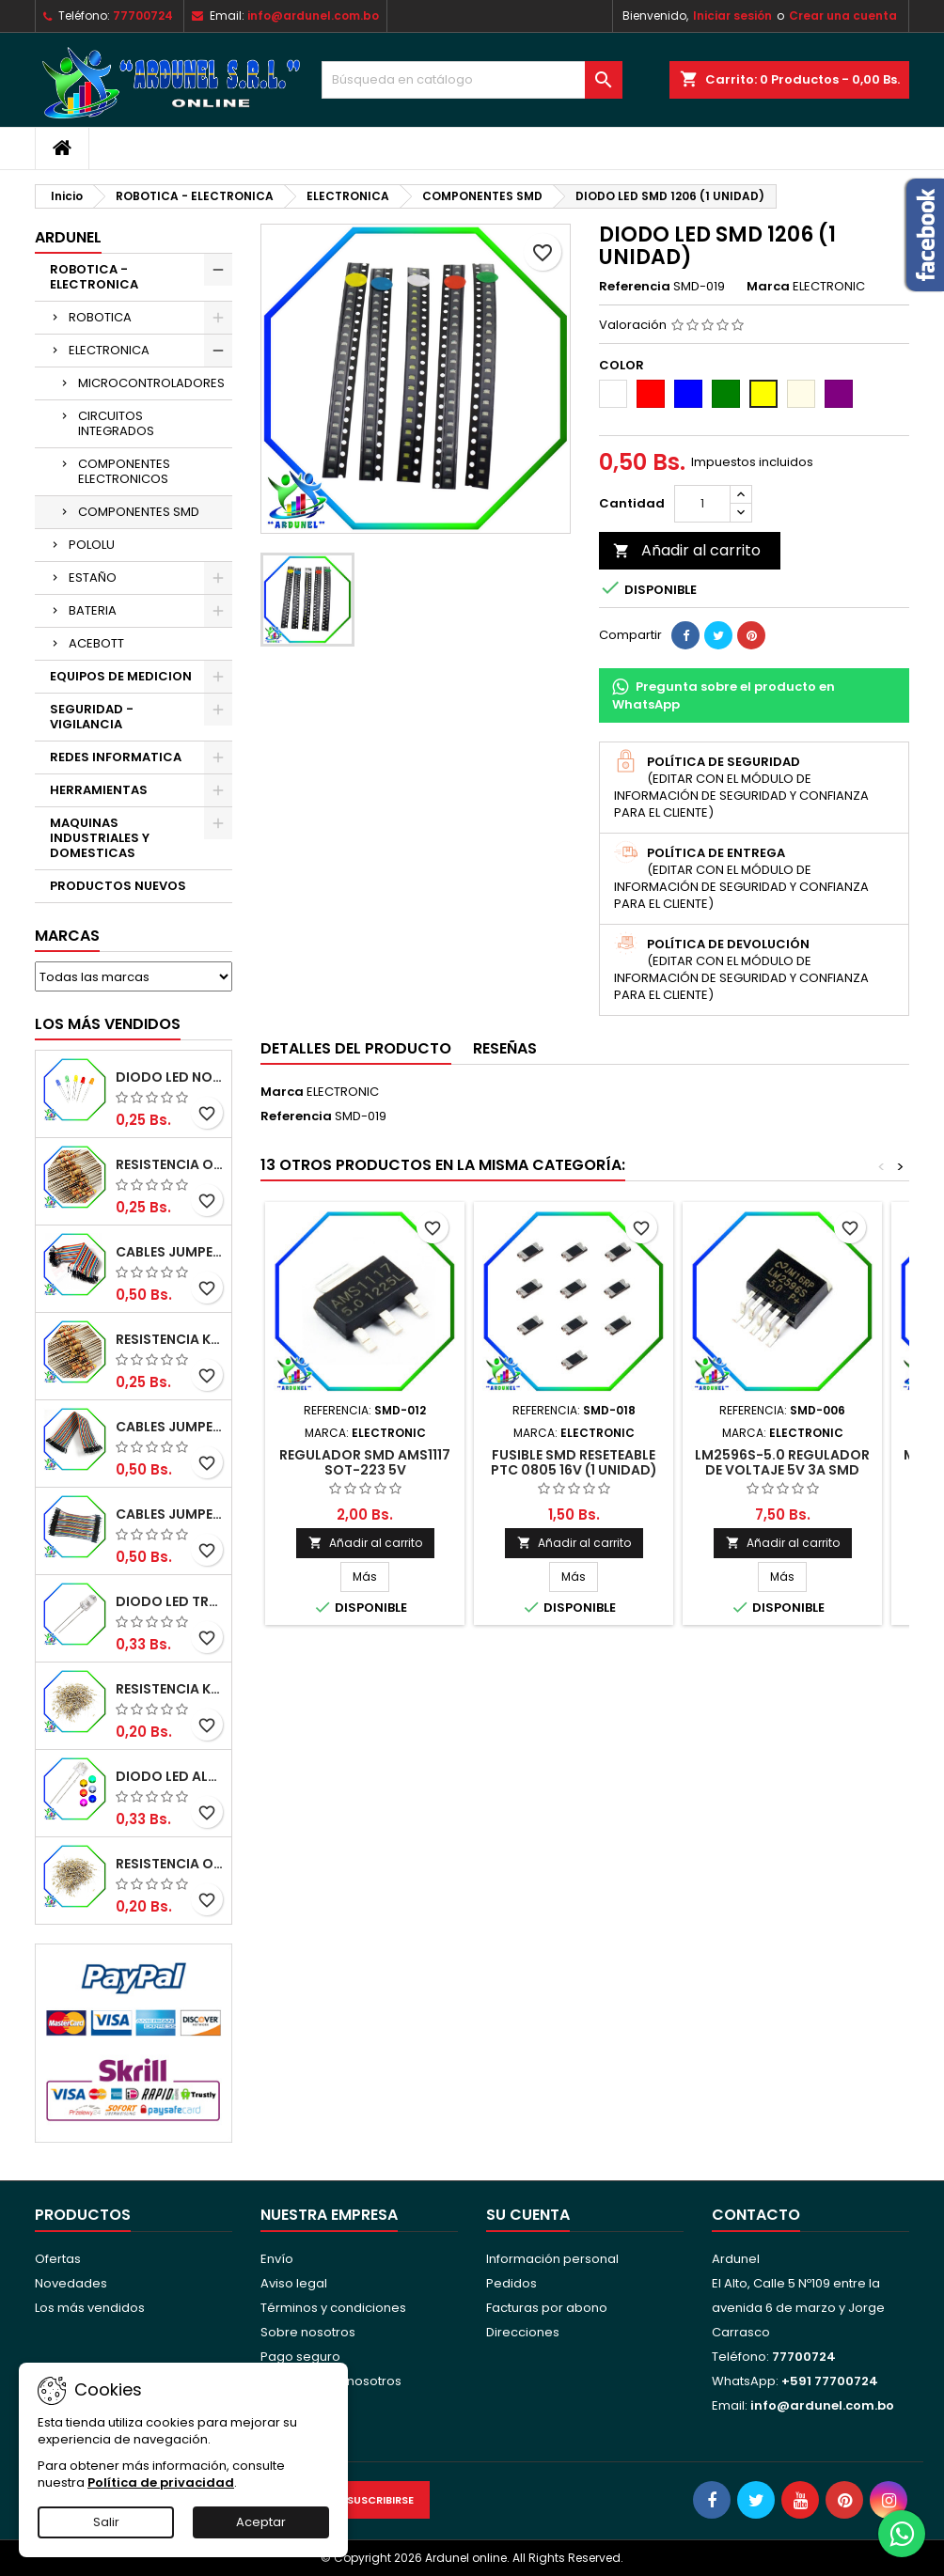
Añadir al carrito (687, 550)
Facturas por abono (546, 2308)
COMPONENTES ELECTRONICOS (124, 471)
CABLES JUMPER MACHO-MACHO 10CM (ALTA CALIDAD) (170, 1514)
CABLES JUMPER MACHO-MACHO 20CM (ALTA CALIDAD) (170, 1251)
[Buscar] (472, 80)
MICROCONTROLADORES (151, 383)
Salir (106, 2522)
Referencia (634, 286)
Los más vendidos (108, 1024)
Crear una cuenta (843, 15)
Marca (768, 286)
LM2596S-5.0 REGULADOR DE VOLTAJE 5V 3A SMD (782, 1462)
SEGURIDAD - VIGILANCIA (92, 716)
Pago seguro (300, 2356)
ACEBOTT (96, 643)
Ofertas (58, 2259)
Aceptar (261, 2522)
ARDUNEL (68, 237)
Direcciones (522, 2332)
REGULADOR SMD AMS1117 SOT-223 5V (364, 1462)
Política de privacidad (160, 2482)
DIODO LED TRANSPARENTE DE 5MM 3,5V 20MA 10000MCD (170, 1601)
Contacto (756, 2214)
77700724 (143, 15)
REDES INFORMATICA (115, 757)
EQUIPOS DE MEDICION (121, 676)
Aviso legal (293, 2283)
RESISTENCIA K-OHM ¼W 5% (170, 1688)
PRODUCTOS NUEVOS (118, 886)
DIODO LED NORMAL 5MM (170, 1077)
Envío (276, 2259)
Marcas (67, 935)
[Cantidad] (702, 504)
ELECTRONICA (109, 350)
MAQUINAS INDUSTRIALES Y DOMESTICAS (99, 838)
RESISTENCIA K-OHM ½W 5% (170, 1339)
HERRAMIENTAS (99, 790)
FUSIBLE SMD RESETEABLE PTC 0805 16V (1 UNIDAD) (574, 1462)
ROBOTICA (100, 317)
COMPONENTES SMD (138, 512)
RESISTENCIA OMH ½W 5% (170, 1164)
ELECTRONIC (343, 1092)
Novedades (71, 2283)
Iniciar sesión (732, 15)
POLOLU (92, 545)
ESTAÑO (93, 577)
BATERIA (93, 610)
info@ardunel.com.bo (313, 15)
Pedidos (511, 2283)
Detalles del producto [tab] (355, 1048)
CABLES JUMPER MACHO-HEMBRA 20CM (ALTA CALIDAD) (170, 1426)
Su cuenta (528, 2214)
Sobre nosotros (307, 2332)
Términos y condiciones (333, 2308)
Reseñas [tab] (505, 1048)
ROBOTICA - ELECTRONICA (94, 276)
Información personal (552, 2259)
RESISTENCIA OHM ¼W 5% (170, 1863)
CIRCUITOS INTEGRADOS (116, 423)
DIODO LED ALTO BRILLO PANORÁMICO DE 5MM (170, 1776)
